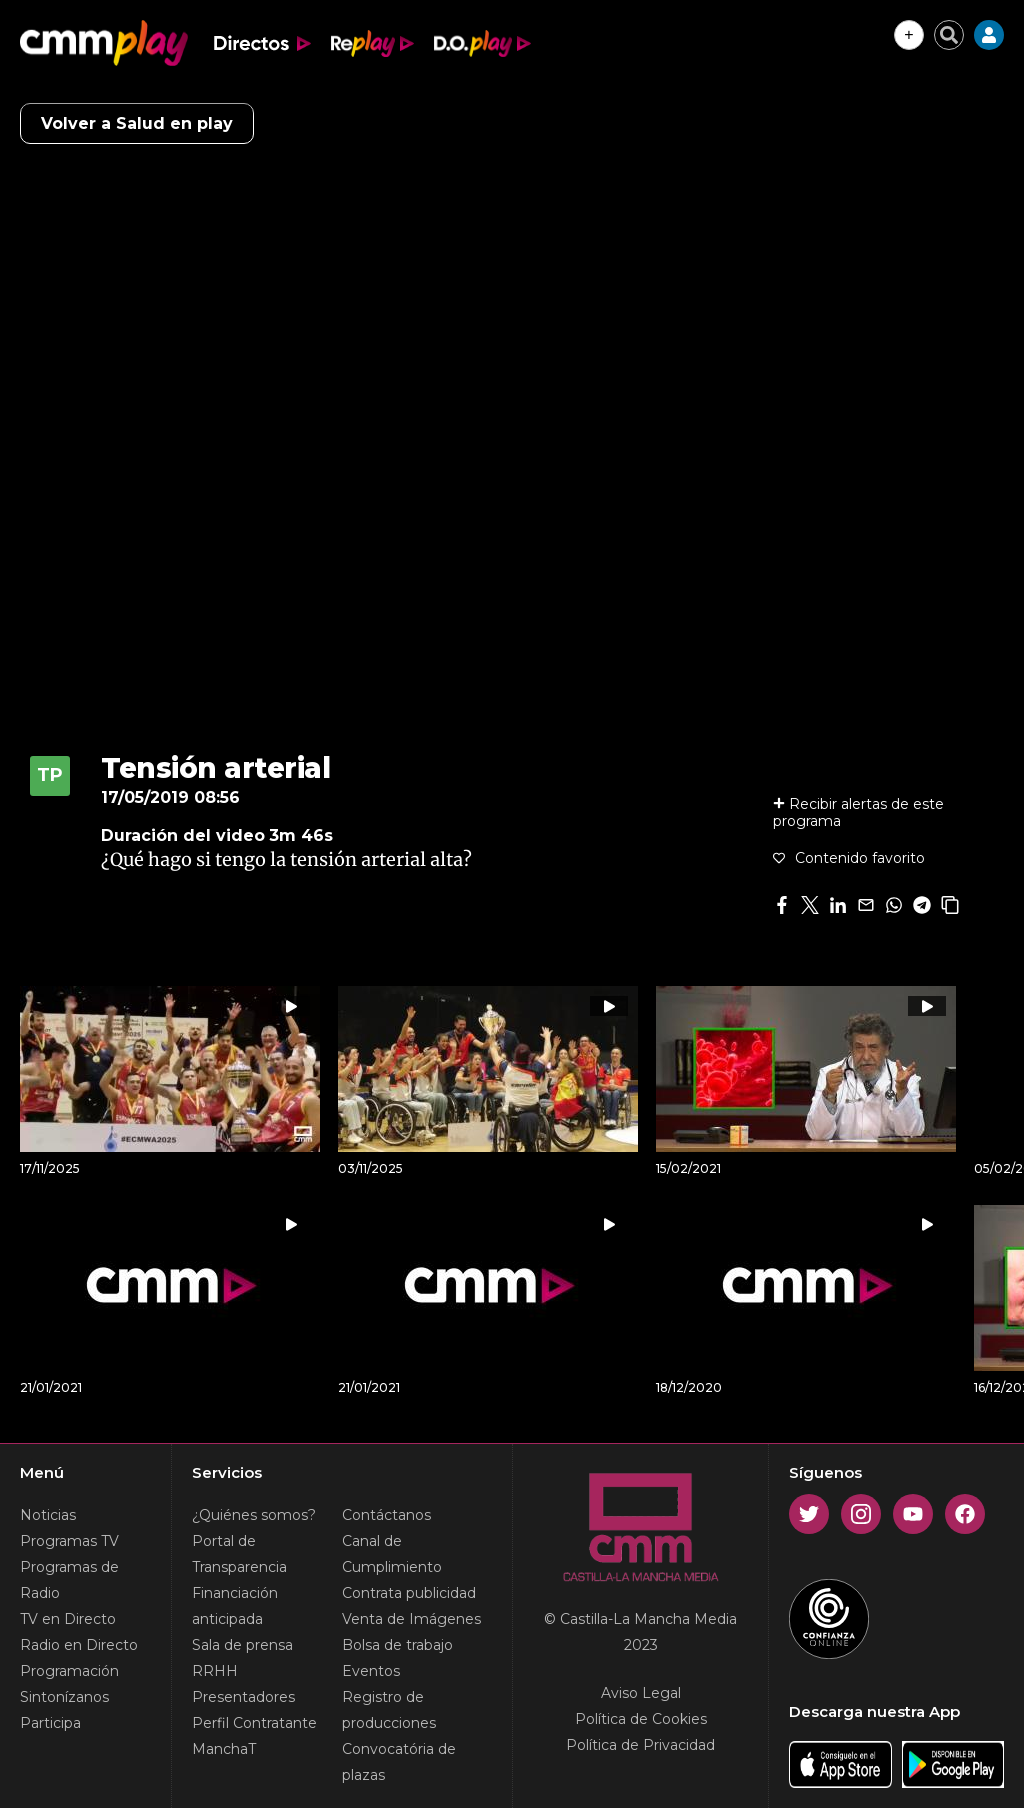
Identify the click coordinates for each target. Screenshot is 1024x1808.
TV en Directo (68, 1619)
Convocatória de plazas (399, 1762)
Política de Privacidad (640, 1745)
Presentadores (243, 1697)
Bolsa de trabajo (397, 1645)
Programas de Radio (69, 1580)
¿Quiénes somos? (254, 1515)
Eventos (371, 1671)
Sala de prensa (242, 1645)
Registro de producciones (389, 1710)
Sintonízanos (64, 1697)
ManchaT (224, 1749)
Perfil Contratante (254, 1723)
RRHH (215, 1671)
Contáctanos (386, 1515)
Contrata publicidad (409, 1593)
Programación (69, 1671)
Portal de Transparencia (239, 1554)
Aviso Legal (641, 1693)
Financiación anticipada (235, 1606)
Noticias (48, 1515)
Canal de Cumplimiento (392, 1554)
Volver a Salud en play (137, 123)
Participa (50, 1723)
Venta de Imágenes (411, 1619)
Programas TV (69, 1541)
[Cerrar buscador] (949, 35)
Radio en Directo (79, 1645)
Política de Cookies (641, 1719)
